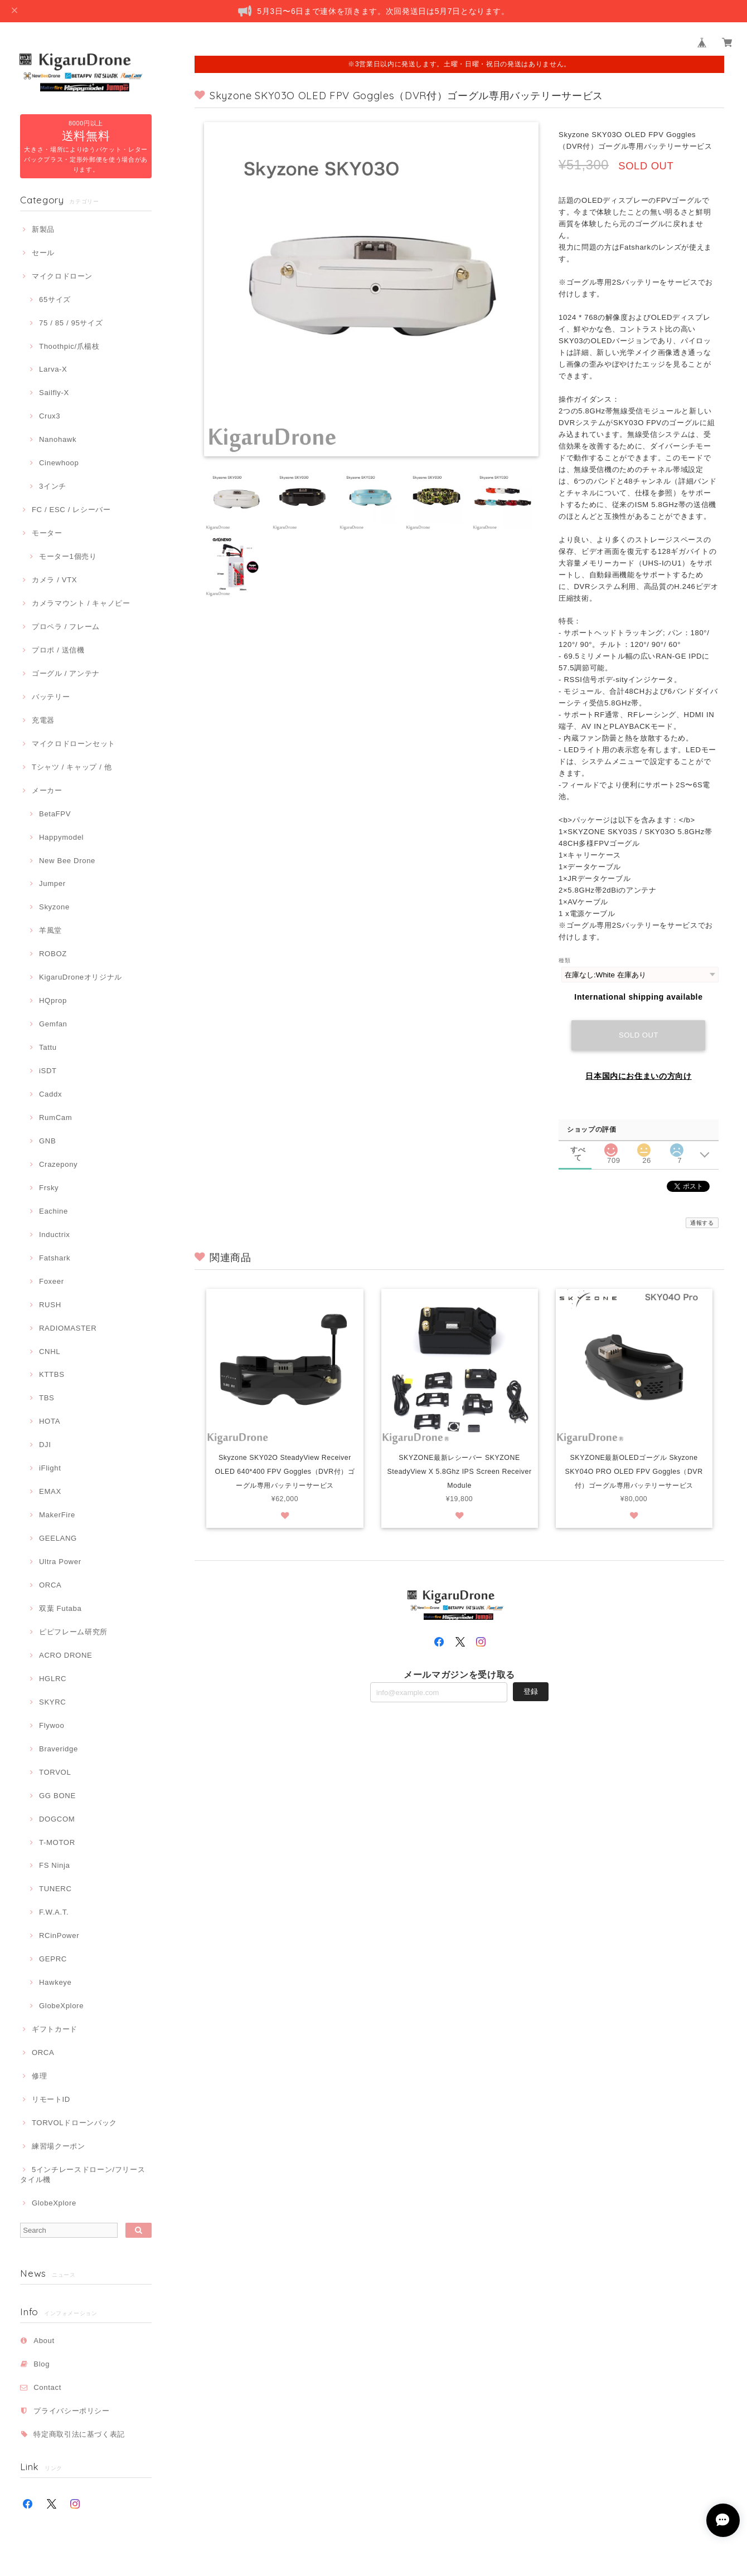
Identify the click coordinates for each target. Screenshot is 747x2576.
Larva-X (53, 369)
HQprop (53, 1000)
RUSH (50, 1305)
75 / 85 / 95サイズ (71, 323)
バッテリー (51, 697)
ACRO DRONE (65, 1655)
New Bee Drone (67, 860)
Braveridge (58, 1749)
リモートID (51, 2099)
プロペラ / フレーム (66, 626)
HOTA (49, 1421)
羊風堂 (50, 930)
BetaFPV (55, 814)
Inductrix (54, 1234)
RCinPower (59, 1935)
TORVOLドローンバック (74, 2123)
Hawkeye (55, 1982)
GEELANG (58, 1538)
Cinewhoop (59, 463)
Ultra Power (60, 1561)
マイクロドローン (62, 276)
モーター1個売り (68, 556)
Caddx (50, 1094)
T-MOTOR (57, 1842)
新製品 (43, 229)
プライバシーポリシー (71, 2411)
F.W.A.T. (54, 1912)
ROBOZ (53, 953)
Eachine (53, 1211)
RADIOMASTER (67, 1328)
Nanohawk (57, 439)
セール (43, 253)
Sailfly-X (54, 392)
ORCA (50, 1585)
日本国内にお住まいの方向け (638, 1076)
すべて (577, 1149)
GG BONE (57, 1795)
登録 (530, 1709)
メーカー (47, 790)
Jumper (52, 883)
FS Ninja (54, 1865)
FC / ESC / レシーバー (71, 509)
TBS (46, 1398)
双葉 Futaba (60, 1608)
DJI (45, 1444)
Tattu (48, 1047)
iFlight (50, 1468)
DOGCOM (57, 1819)
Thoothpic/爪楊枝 (69, 346)
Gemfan (53, 1024)
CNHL (49, 1351)
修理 (39, 2076)
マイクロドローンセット (73, 743)
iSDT (48, 1071)
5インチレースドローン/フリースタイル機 (82, 2174)
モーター (47, 533)
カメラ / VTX (54, 580)
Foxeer (51, 1281)
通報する (702, 1223)
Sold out (638, 1035)
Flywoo (51, 1725)
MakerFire (57, 1515)
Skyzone (54, 907)
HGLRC (52, 1678)
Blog (41, 2364)
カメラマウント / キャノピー (81, 603)
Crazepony (58, 1164)
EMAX (50, 1491)
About (44, 2340)
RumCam (55, 1117)
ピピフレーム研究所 (73, 1632)
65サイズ (55, 299)
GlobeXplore (61, 2006)
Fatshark (54, 1258)
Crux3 (49, 416)
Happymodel (61, 837)
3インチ (52, 486)
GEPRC (53, 1959)
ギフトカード (54, 2029)
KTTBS (52, 1374)
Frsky (49, 1188)
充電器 (43, 720)
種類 (564, 960)
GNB (47, 1141)
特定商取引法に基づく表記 (79, 2434)
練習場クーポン (58, 2146)
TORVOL (55, 1772)
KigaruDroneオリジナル (80, 977)
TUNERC (55, 1888)
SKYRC (52, 1702)
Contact (47, 2387)
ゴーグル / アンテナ (66, 673)
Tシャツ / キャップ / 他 (72, 767)
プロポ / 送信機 (58, 650)
